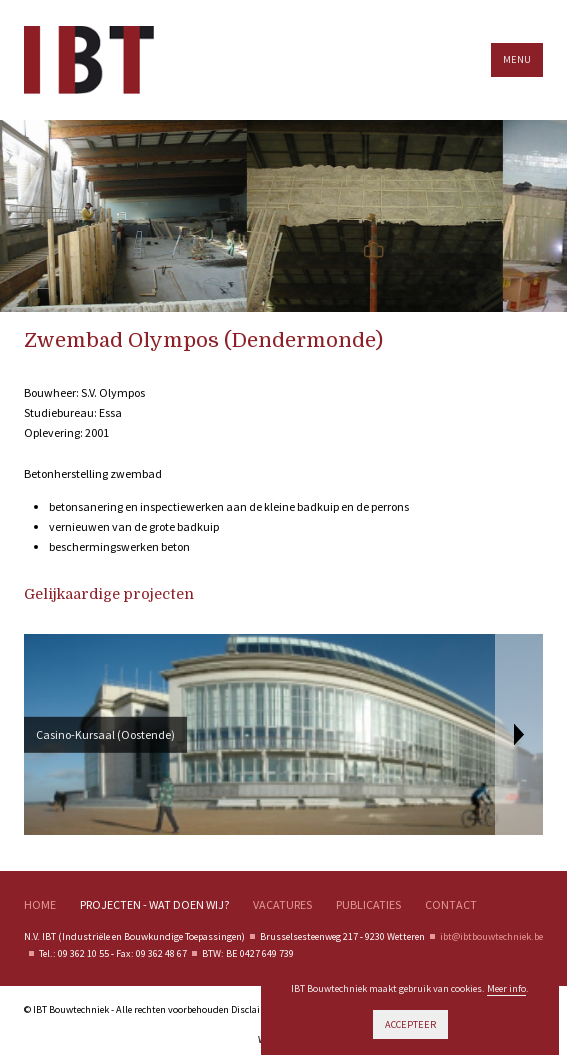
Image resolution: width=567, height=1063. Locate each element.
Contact (451, 904)
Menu (517, 59)
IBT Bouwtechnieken (89, 60)
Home (40, 904)
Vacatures (282, 904)
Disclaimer (254, 1009)
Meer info (506, 988)
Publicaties (368, 904)
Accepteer (410, 1024)
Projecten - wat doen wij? (154, 904)
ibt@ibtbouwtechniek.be (491, 936)
